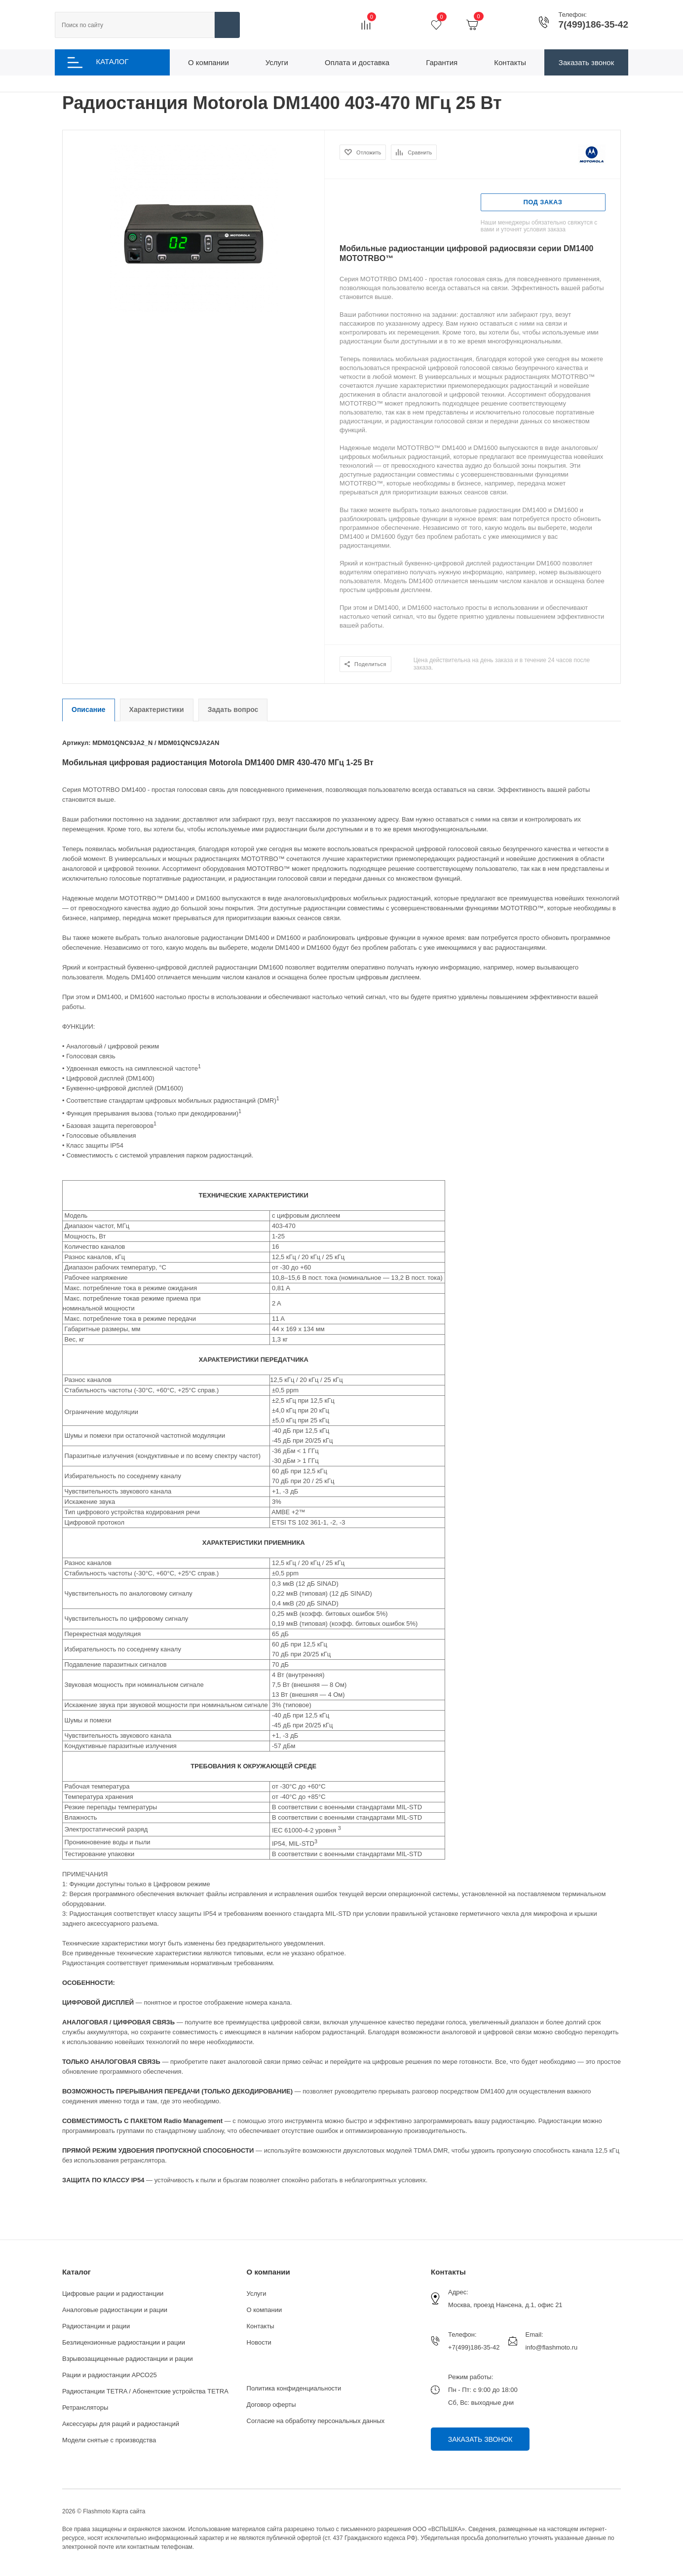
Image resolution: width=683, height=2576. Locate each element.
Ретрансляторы (85, 2407)
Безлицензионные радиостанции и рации (123, 2342)
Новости (259, 2342)
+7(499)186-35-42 (473, 2347)
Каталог (76, 2272)
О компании (268, 2272)
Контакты (260, 2326)
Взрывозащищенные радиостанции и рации (127, 2358)
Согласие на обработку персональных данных (316, 2421)
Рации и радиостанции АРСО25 (109, 2375)
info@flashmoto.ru (552, 2347)
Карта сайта (129, 2511)
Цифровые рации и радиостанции (112, 2293)
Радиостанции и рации (96, 2326)
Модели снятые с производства (109, 2440)
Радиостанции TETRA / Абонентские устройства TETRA (145, 2391)
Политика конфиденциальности (294, 2388)
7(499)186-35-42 (593, 25)
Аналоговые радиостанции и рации (114, 2310)
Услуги (256, 2293)
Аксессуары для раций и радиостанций (120, 2423)
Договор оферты (271, 2404)
